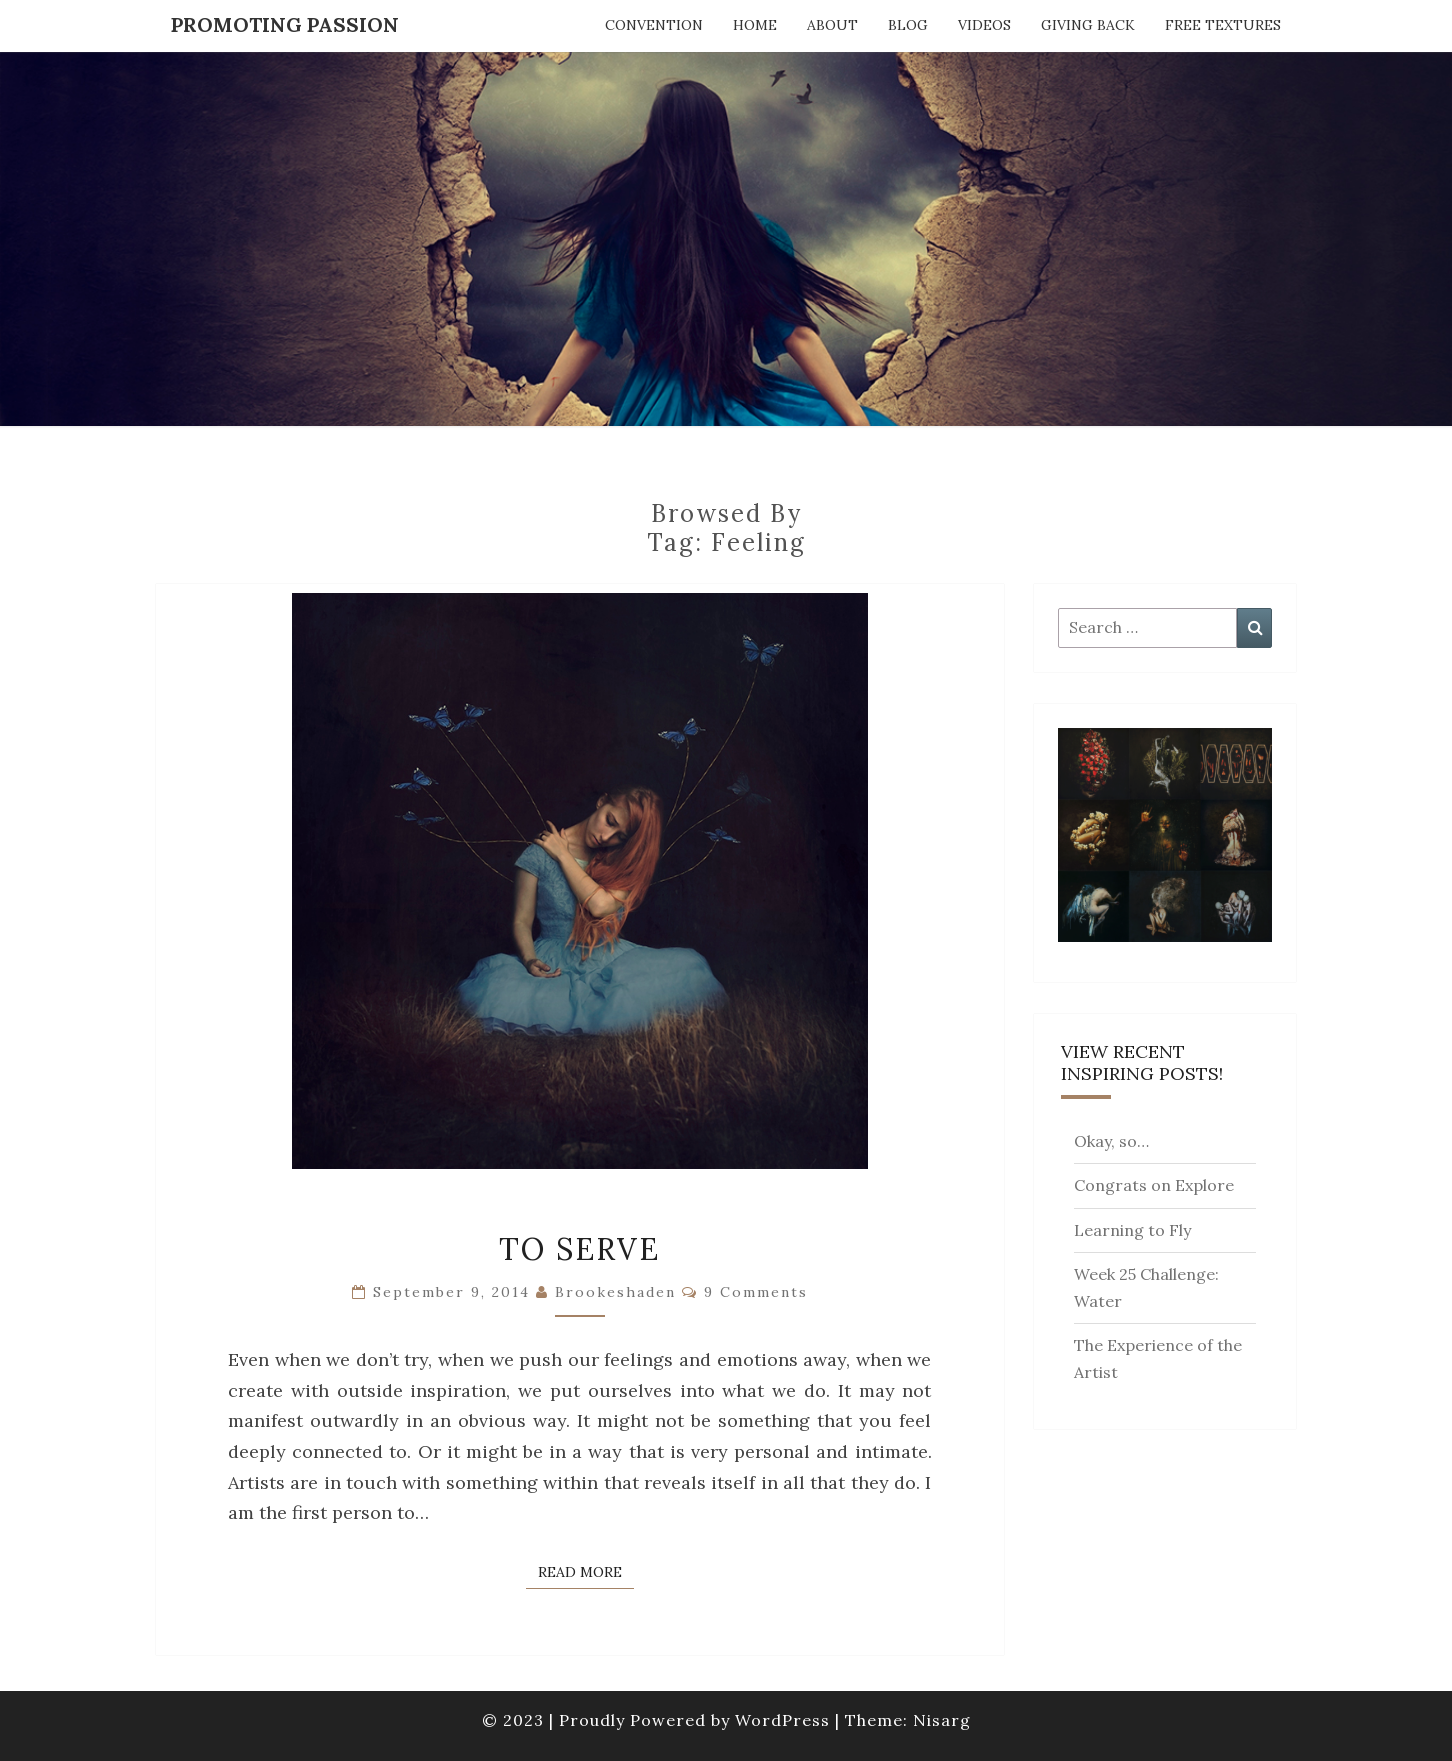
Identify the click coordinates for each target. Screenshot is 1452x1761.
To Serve (579, 1249)
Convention (654, 25)
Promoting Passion (285, 24)
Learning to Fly (1132, 1230)
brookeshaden (615, 1292)
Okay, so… (1111, 1141)
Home (755, 25)
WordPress (782, 1720)
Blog (908, 25)
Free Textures (1223, 25)
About (832, 25)
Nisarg (942, 1720)
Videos (984, 25)
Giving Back (1088, 25)
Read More (586, 1571)
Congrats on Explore (1154, 1185)
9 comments (756, 1292)
